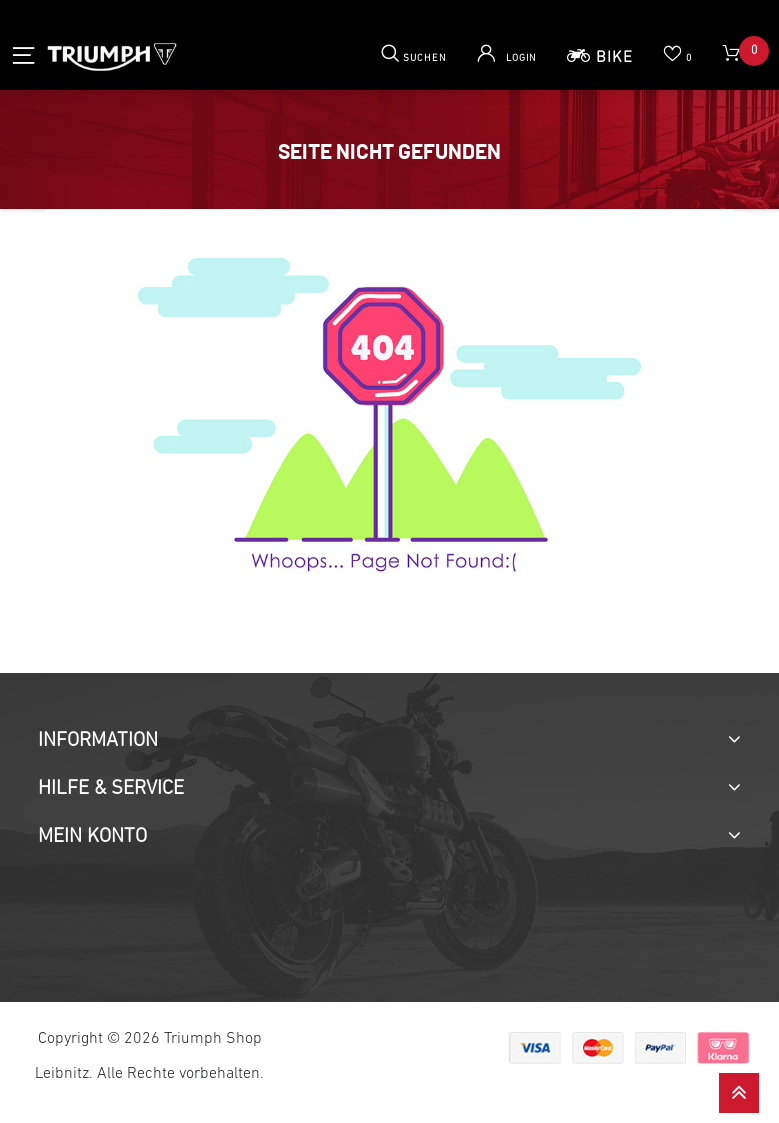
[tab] (389, 741)
